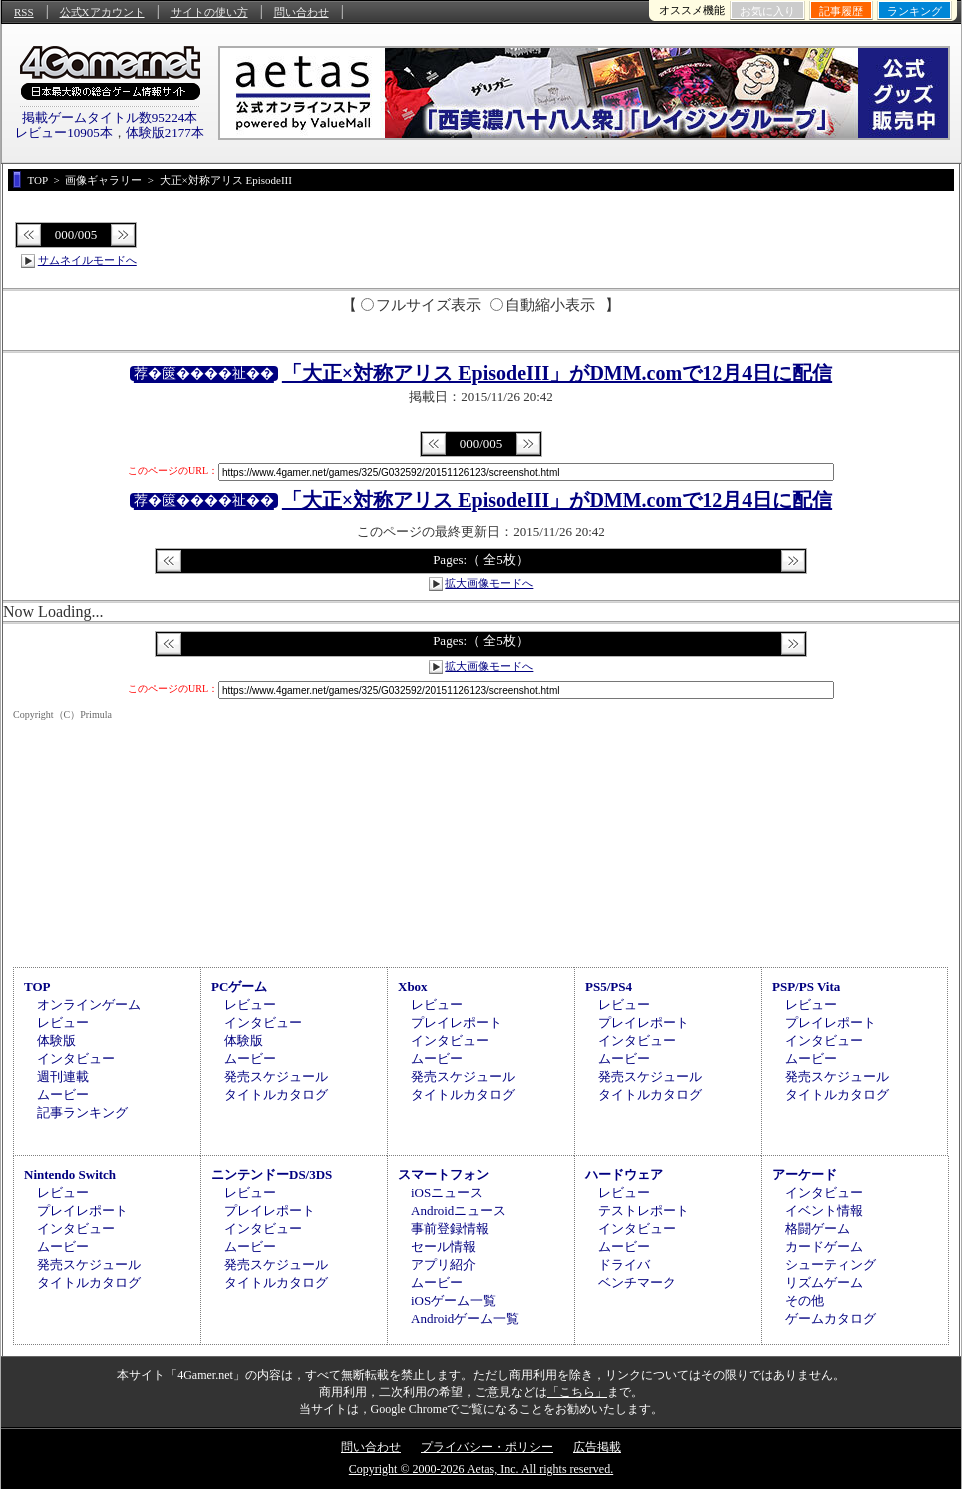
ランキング (914, 11)
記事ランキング (82, 1112)
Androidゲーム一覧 (465, 1318)
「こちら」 (577, 1392)
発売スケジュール (276, 1076)
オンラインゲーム (89, 1004)
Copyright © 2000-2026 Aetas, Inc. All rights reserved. (481, 1469)
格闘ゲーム (817, 1228)
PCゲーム (239, 986)
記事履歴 (841, 11)
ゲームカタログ (830, 1318)
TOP (37, 986)
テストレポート (643, 1210)
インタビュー (76, 1058)
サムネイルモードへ (87, 260)
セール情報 (443, 1246)
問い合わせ (301, 12)
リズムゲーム (824, 1282)
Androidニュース (458, 1210)
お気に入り (767, 11)
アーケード (804, 1174)
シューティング (830, 1264)
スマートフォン (443, 1174)
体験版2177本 (165, 132)
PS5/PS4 (608, 986)
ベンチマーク (637, 1282)
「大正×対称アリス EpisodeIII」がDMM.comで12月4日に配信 (557, 373)
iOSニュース (447, 1192)
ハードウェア (624, 1174)
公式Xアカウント (102, 12)
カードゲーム (824, 1246)
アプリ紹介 (443, 1264)
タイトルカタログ (276, 1094)
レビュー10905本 (64, 132)
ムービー (63, 1094)
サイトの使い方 (209, 12)
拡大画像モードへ (489, 583)
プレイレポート (456, 1022)
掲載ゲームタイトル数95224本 (110, 117)
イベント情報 (824, 1210)
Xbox (413, 986)
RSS (24, 12)
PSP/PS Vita (806, 986)
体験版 (56, 1040)
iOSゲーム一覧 (453, 1300)
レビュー (63, 1022)
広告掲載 (597, 1447)
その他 (804, 1300)
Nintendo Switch (70, 1174)
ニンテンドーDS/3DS (271, 1174)
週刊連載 (63, 1076)
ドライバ (624, 1264)
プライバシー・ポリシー (487, 1447)
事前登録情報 (450, 1228)
